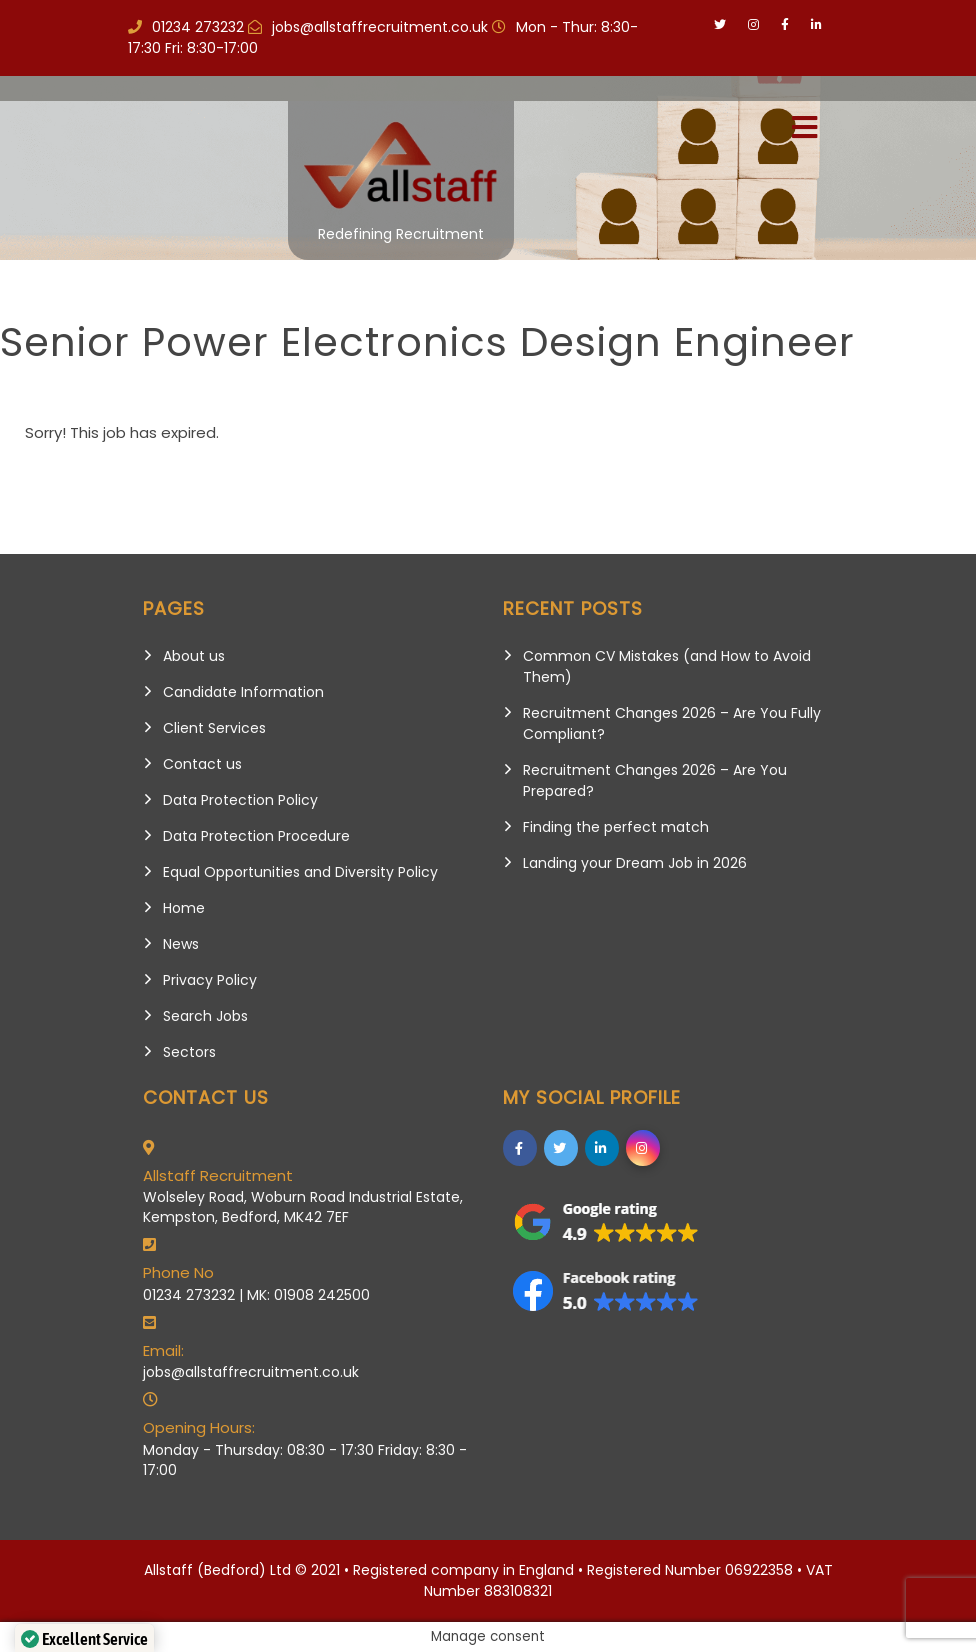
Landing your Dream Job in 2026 (635, 863)
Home (184, 908)
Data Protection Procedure (256, 836)
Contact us (202, 764)
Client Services (214, 728)
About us (194, 656)
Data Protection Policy (240, 800)
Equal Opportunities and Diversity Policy (300, 872)
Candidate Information (243, 692)
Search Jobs (205, 1016)
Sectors (189, 1052)
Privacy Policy (210, 980)
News (181, 944)
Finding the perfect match (616, 827)
